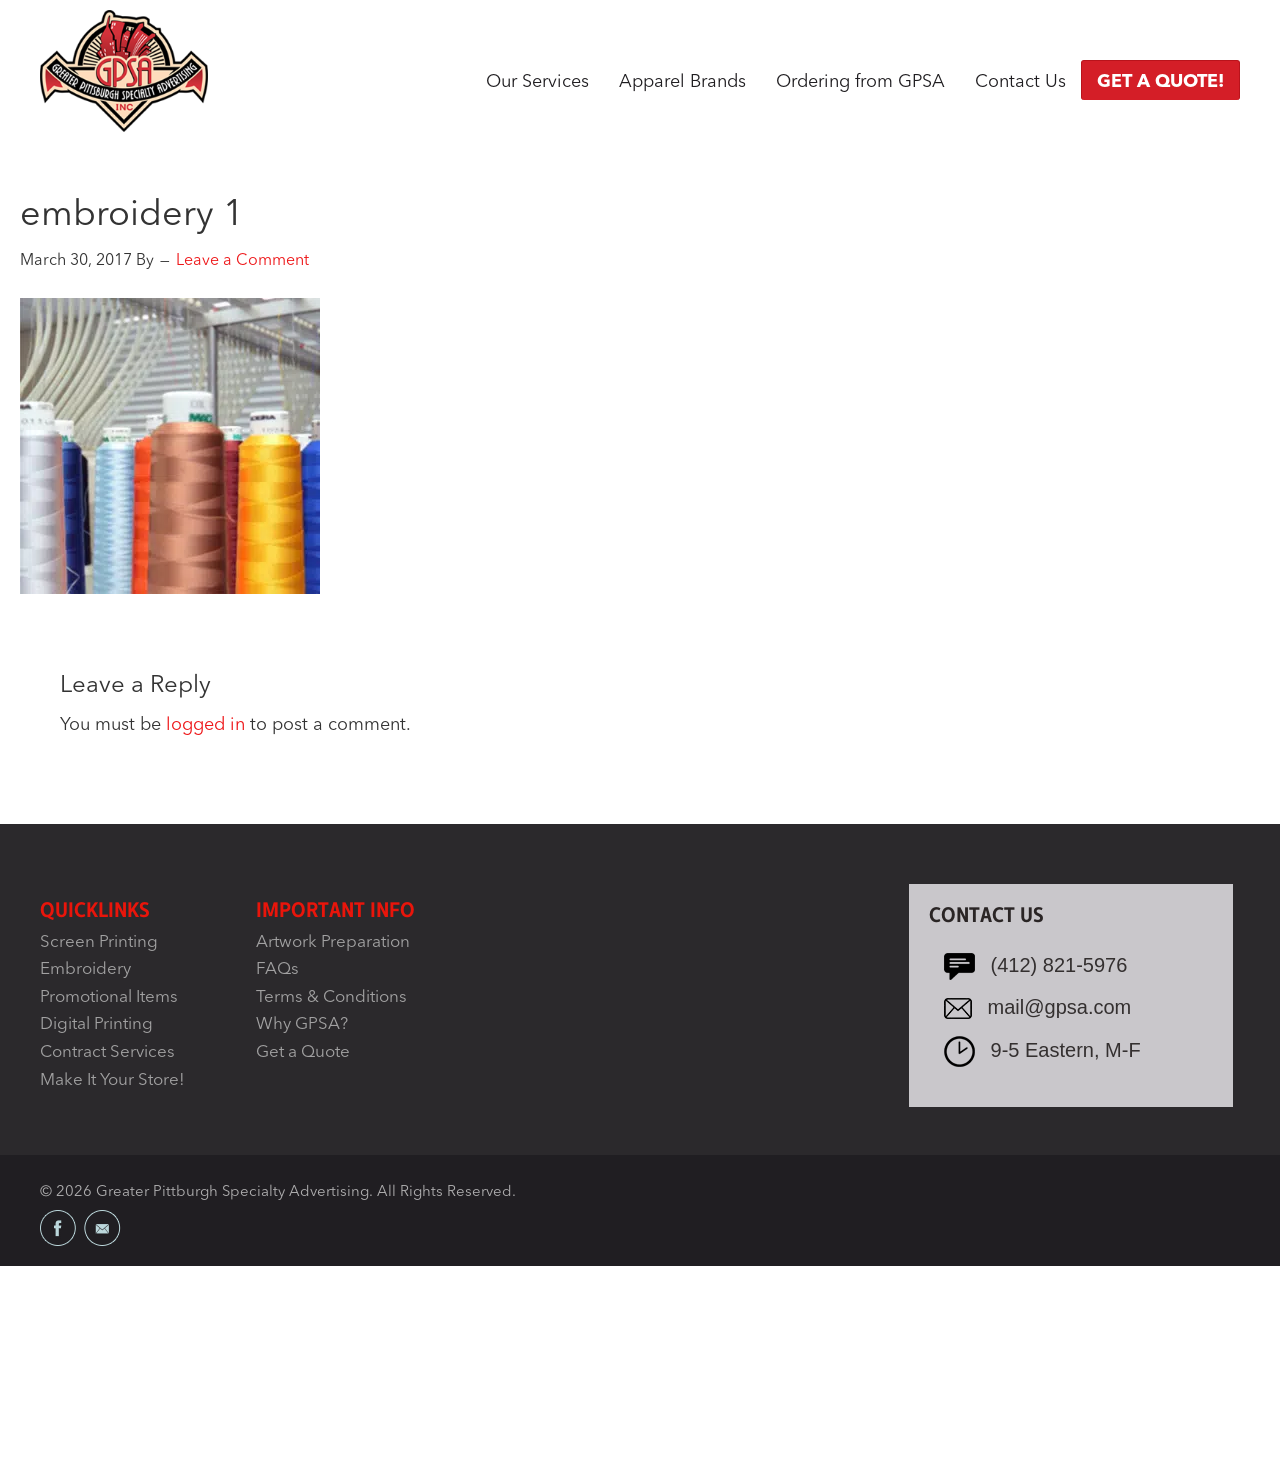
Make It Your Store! (112, 1080)
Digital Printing (96, 1024)
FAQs (277, 969)
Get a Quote (303, 1052)
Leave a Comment (242, 261)
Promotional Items (109, 997)
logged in (205, 725)
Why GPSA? (302, 1024)
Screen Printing (99, 942)
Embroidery (85, 969)
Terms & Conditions (331, 997)
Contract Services (107, 1052)
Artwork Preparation (333, 942)
